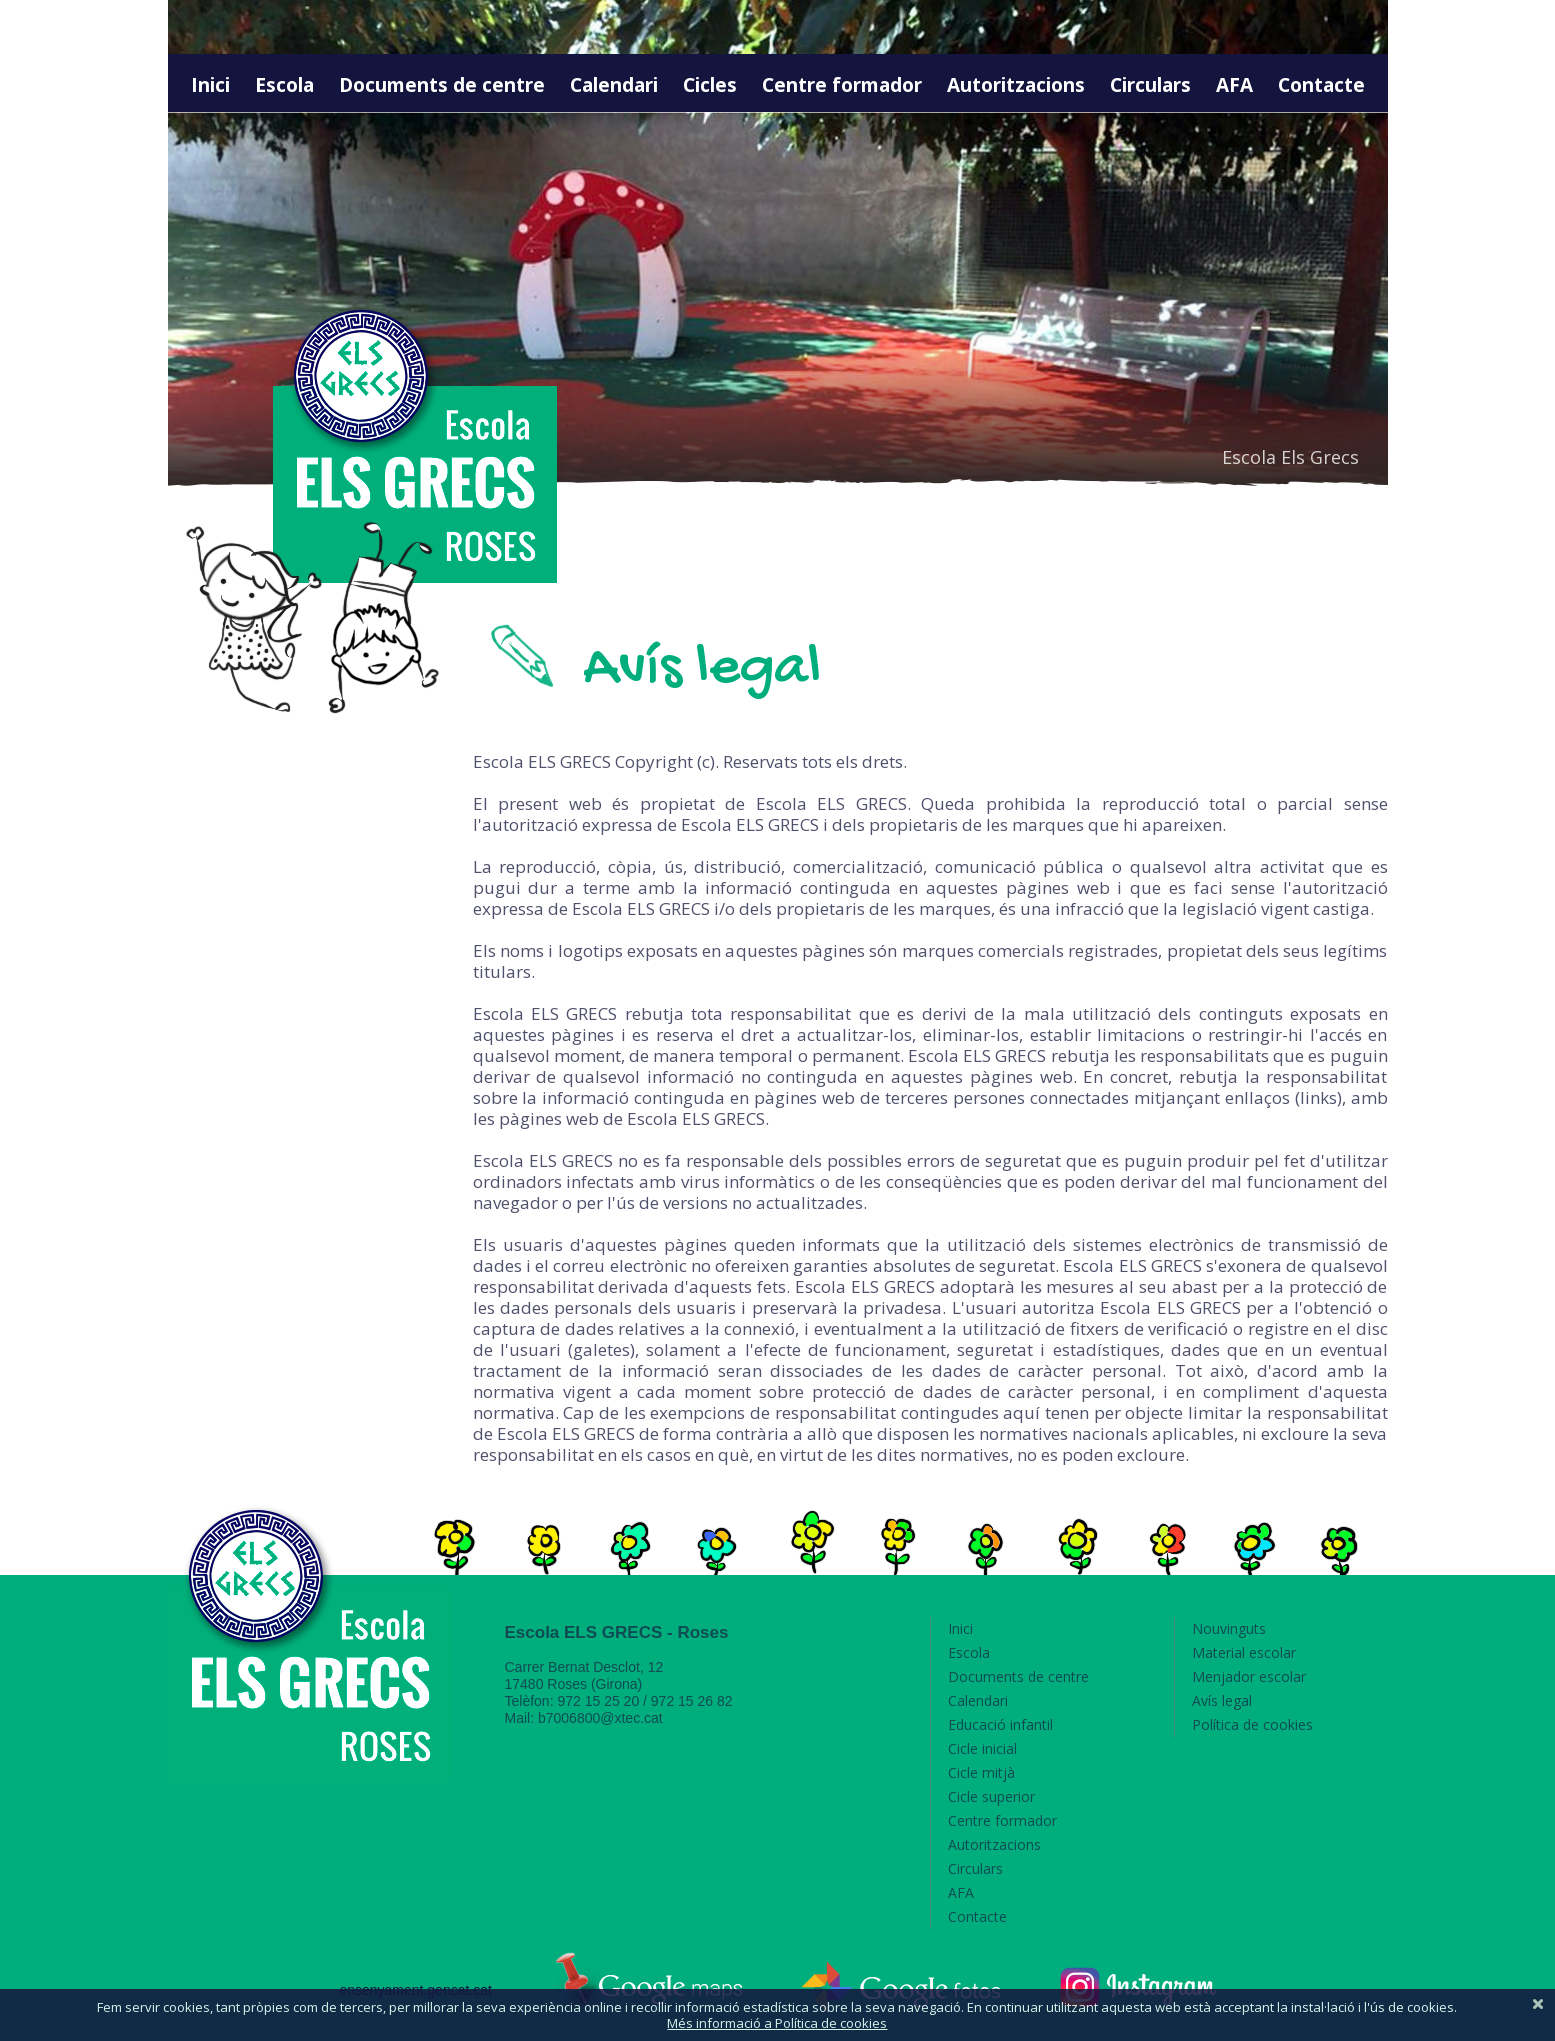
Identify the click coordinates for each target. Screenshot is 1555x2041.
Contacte (1321, 85)
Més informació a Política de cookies (777, 2023)
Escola (284, 85)
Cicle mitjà (981, 1772)
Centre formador (842, 85)
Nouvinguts (1229, 1628)
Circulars (1150, 85)
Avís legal (1222, 1700)
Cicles (710, 85)
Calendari (614, 85)
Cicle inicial (982, 1748)
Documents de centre (442, 85)
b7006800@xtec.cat (600, 1718)
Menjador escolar (1249, 1676)
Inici (210, 85)
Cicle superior (991, 1796)
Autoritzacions (1016, 85)
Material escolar (1244, 1652)
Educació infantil (1000, 1724)
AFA (1234, 85)
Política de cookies (1252, 1724)
